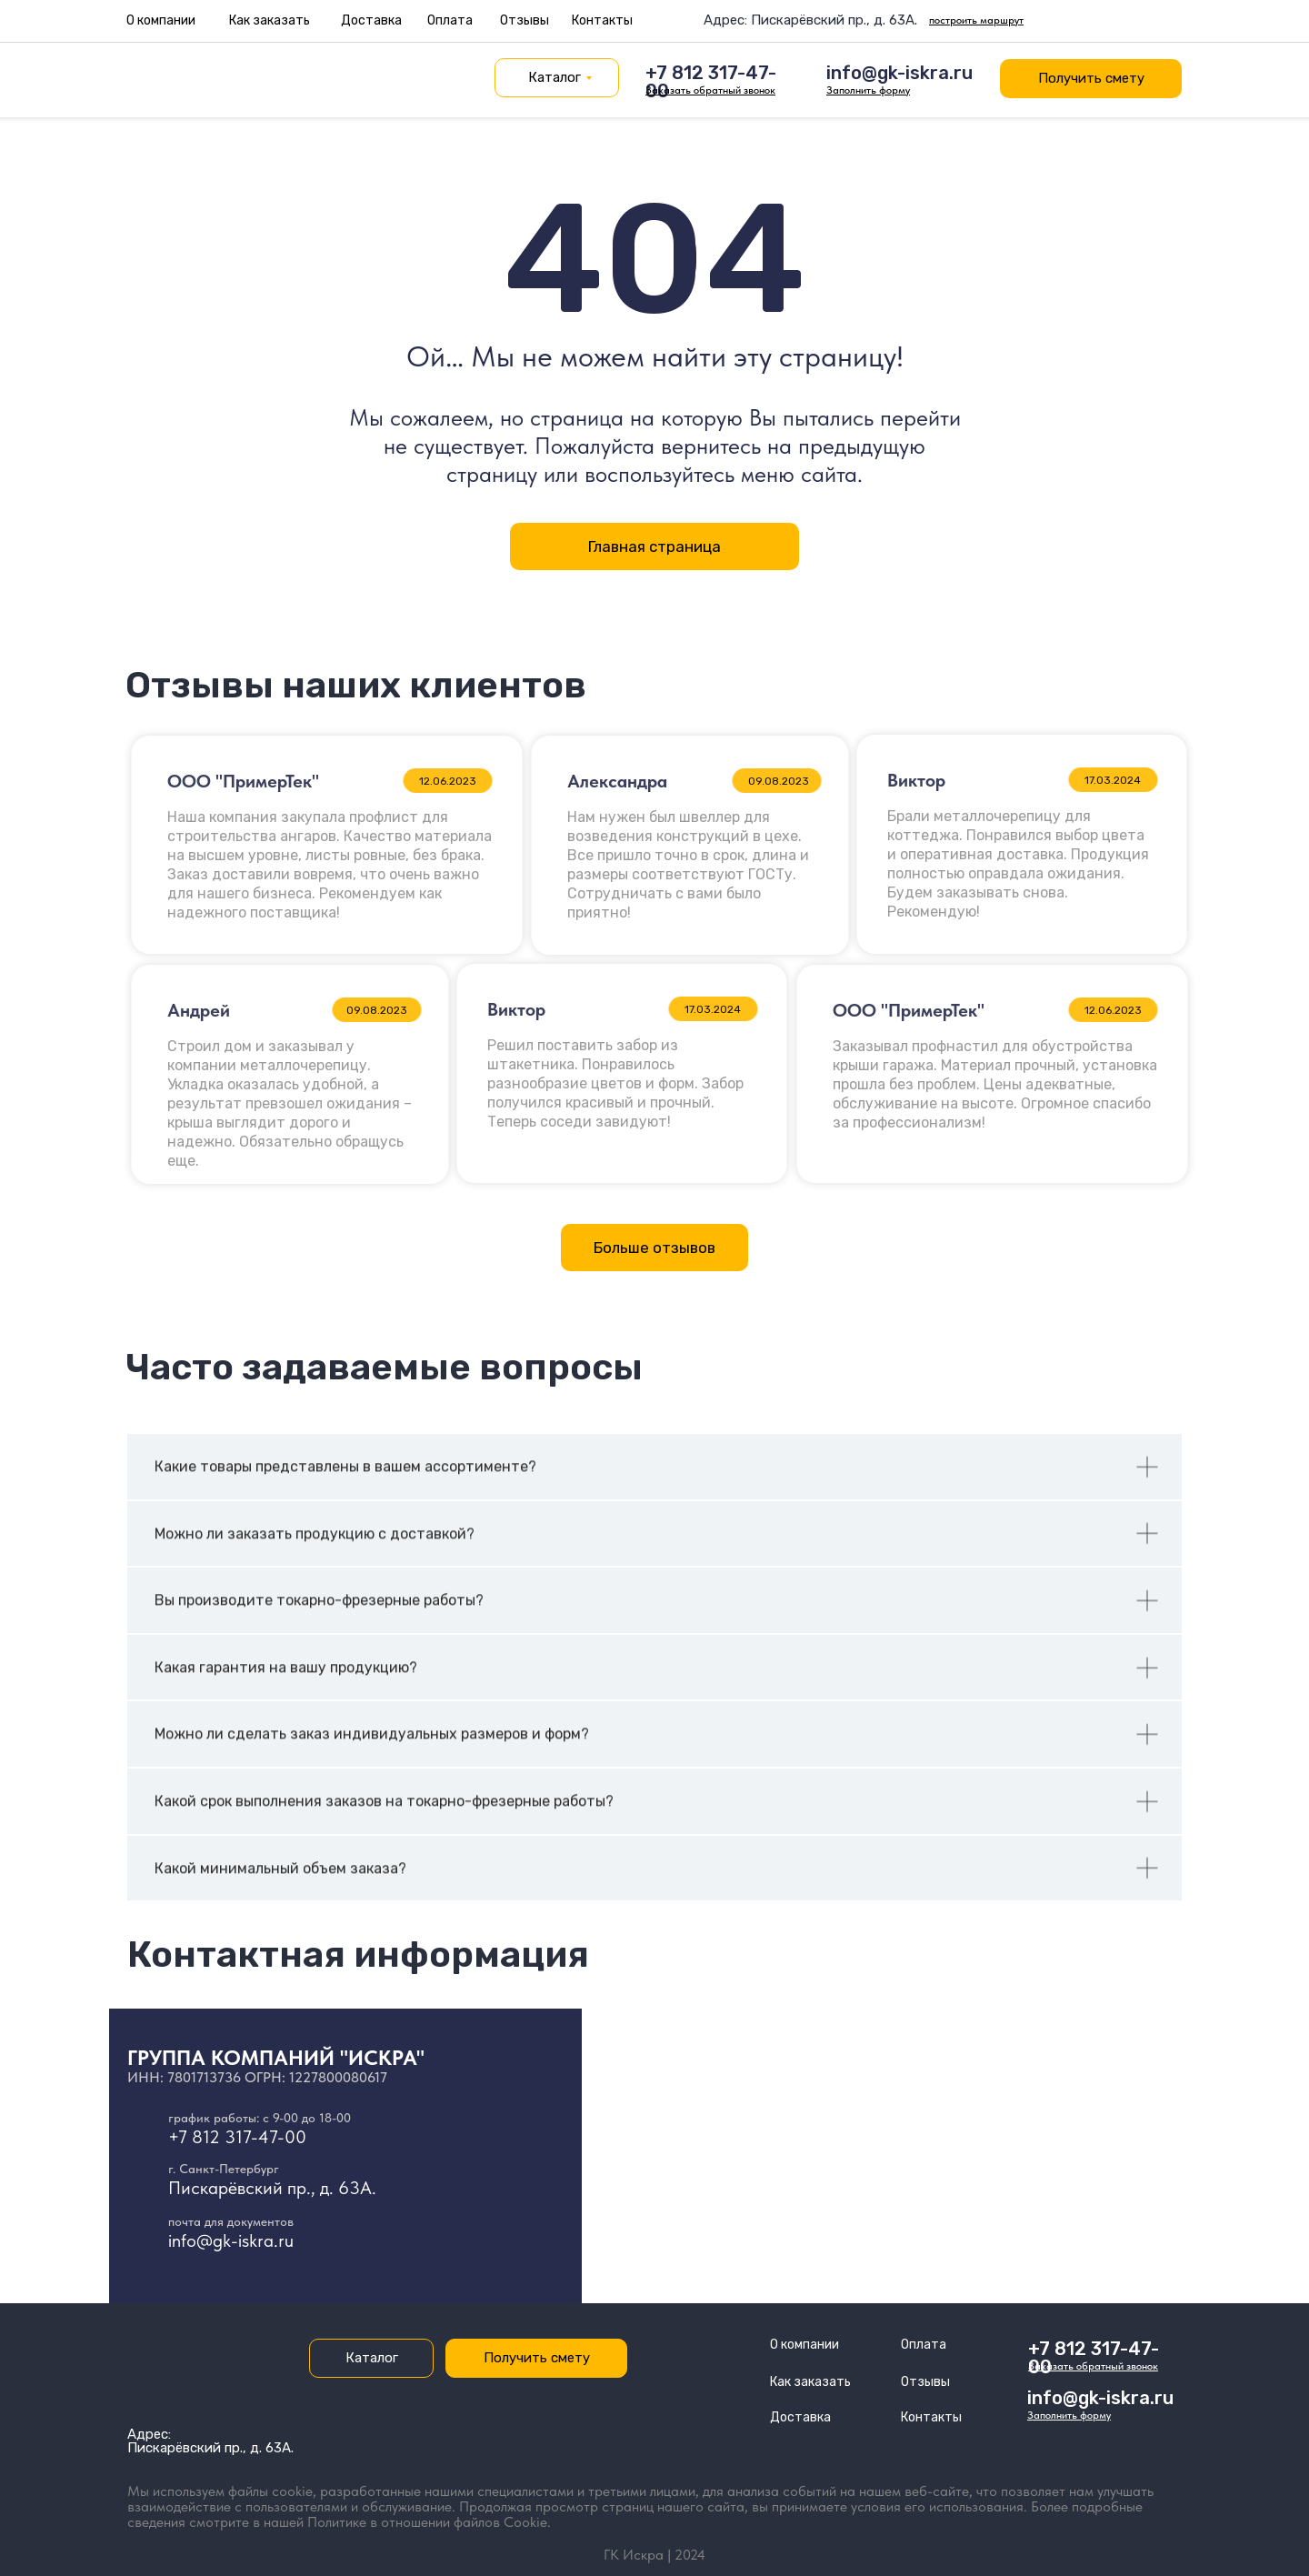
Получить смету (1091, 78)
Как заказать (269, 20)
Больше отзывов (654, 1247)
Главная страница (654, 546)
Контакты (602, 20)
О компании (160, 20)
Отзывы (524, 20)
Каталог (554, 77)
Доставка (371, 20)
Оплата (450, 20)
